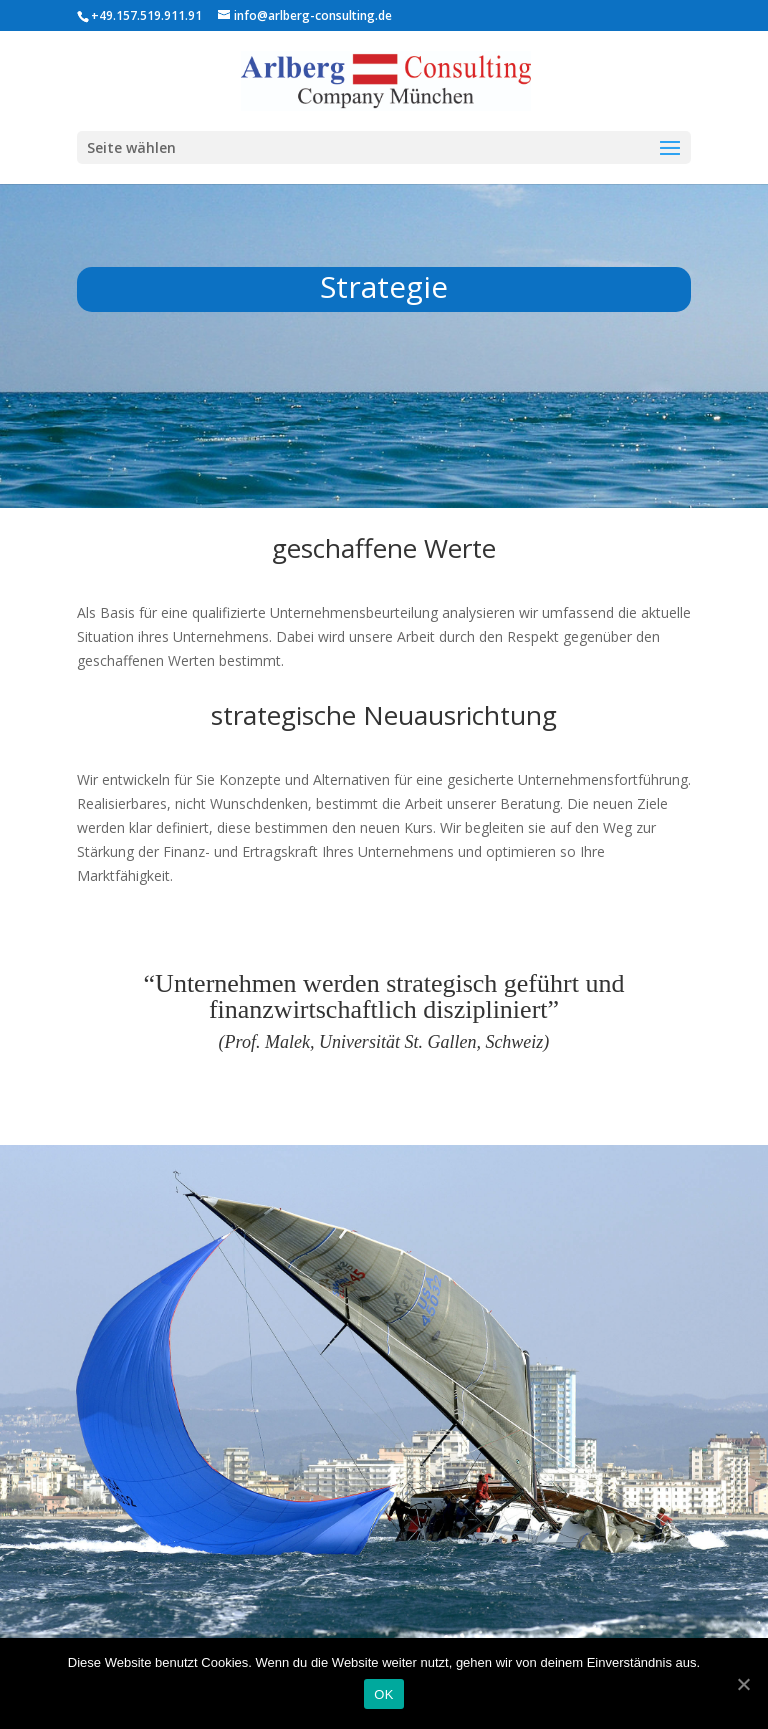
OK (383, 1694)
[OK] (743, 1684)
